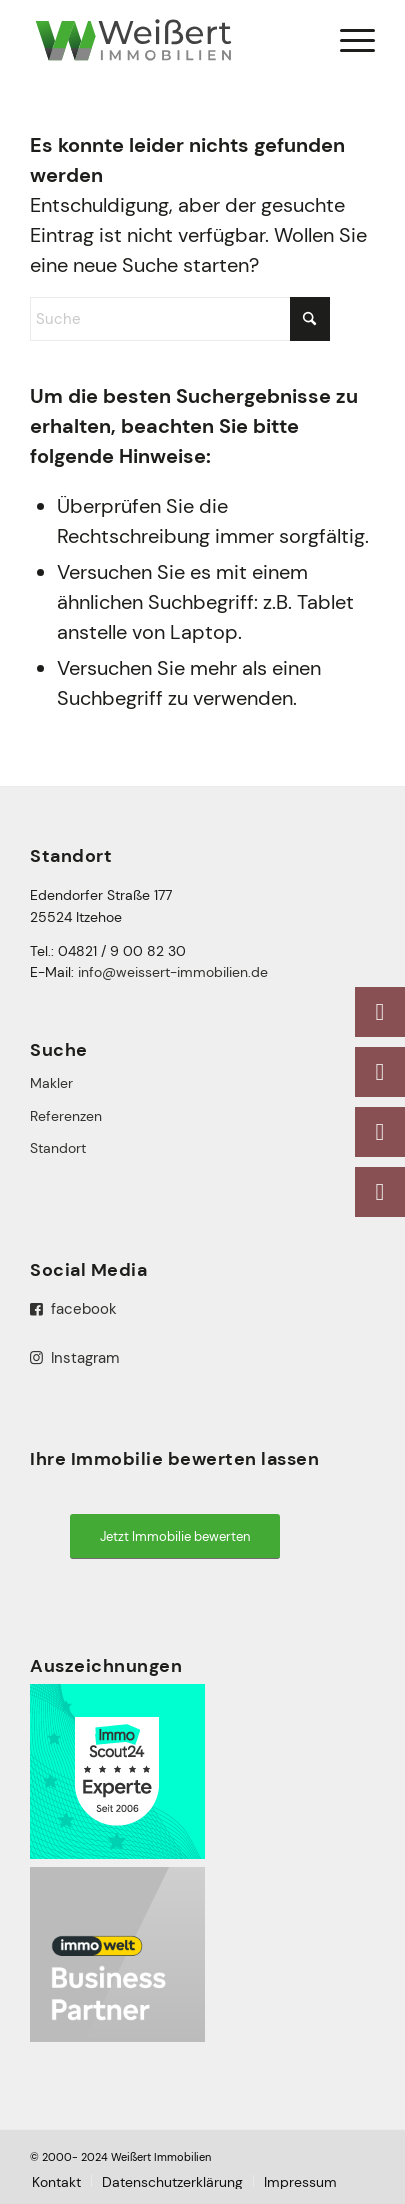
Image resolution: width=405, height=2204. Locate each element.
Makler (51, 1083)
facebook (73, 1309)
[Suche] (180, 319)
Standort (58, 1148)
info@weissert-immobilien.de (173, 972)
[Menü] (347, 40)
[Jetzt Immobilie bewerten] (175, 1536)
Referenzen (66, 1116)
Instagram (74, 1358)
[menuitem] (347, 40)
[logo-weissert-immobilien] (167, 40)
